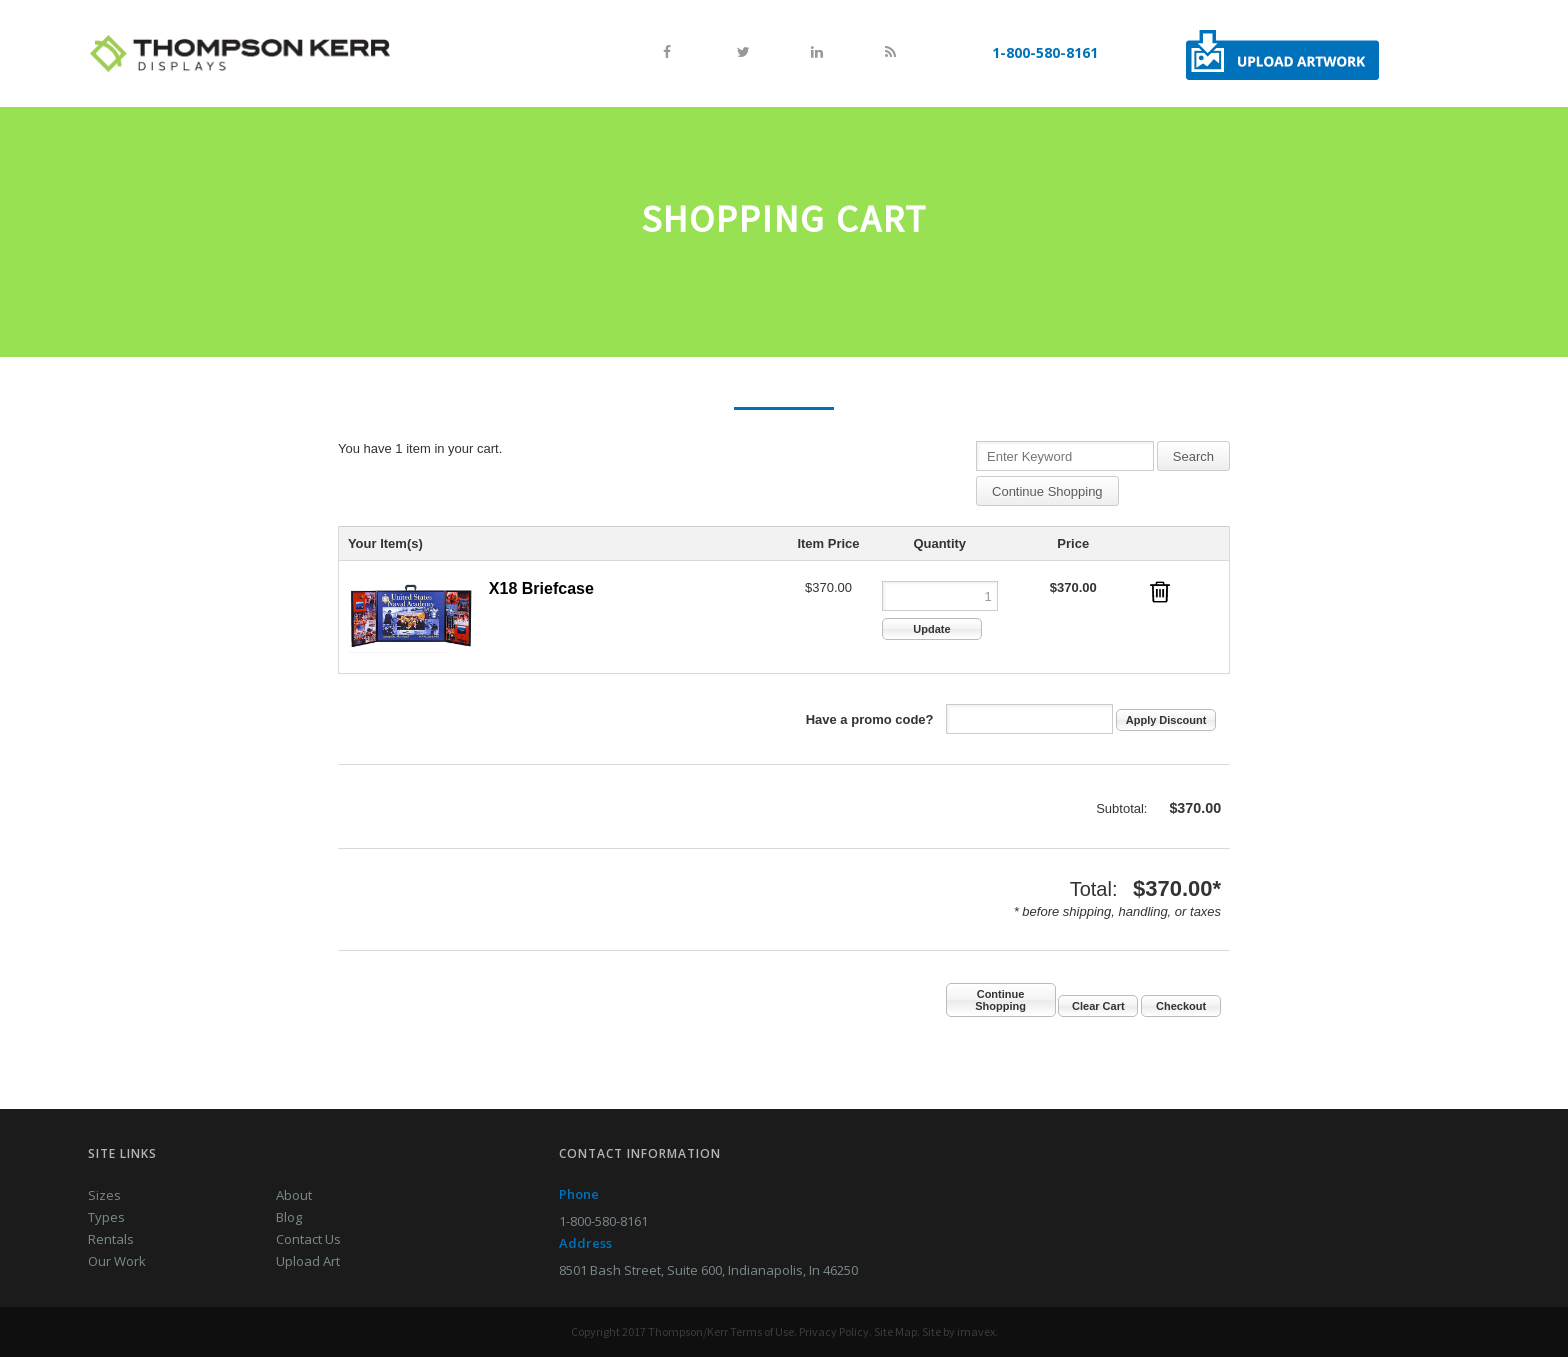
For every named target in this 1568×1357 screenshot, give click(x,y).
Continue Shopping (1047, 491)
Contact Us (308, 1239)
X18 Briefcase (541, 588)
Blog (289, 1217)
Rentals (111, 1239)
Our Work (117, 1261)
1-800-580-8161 (1045, 52)
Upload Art (308, 1261)
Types (106, 1217)
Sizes (104, 1195)
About (294, 1195)
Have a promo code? (870, 719)
